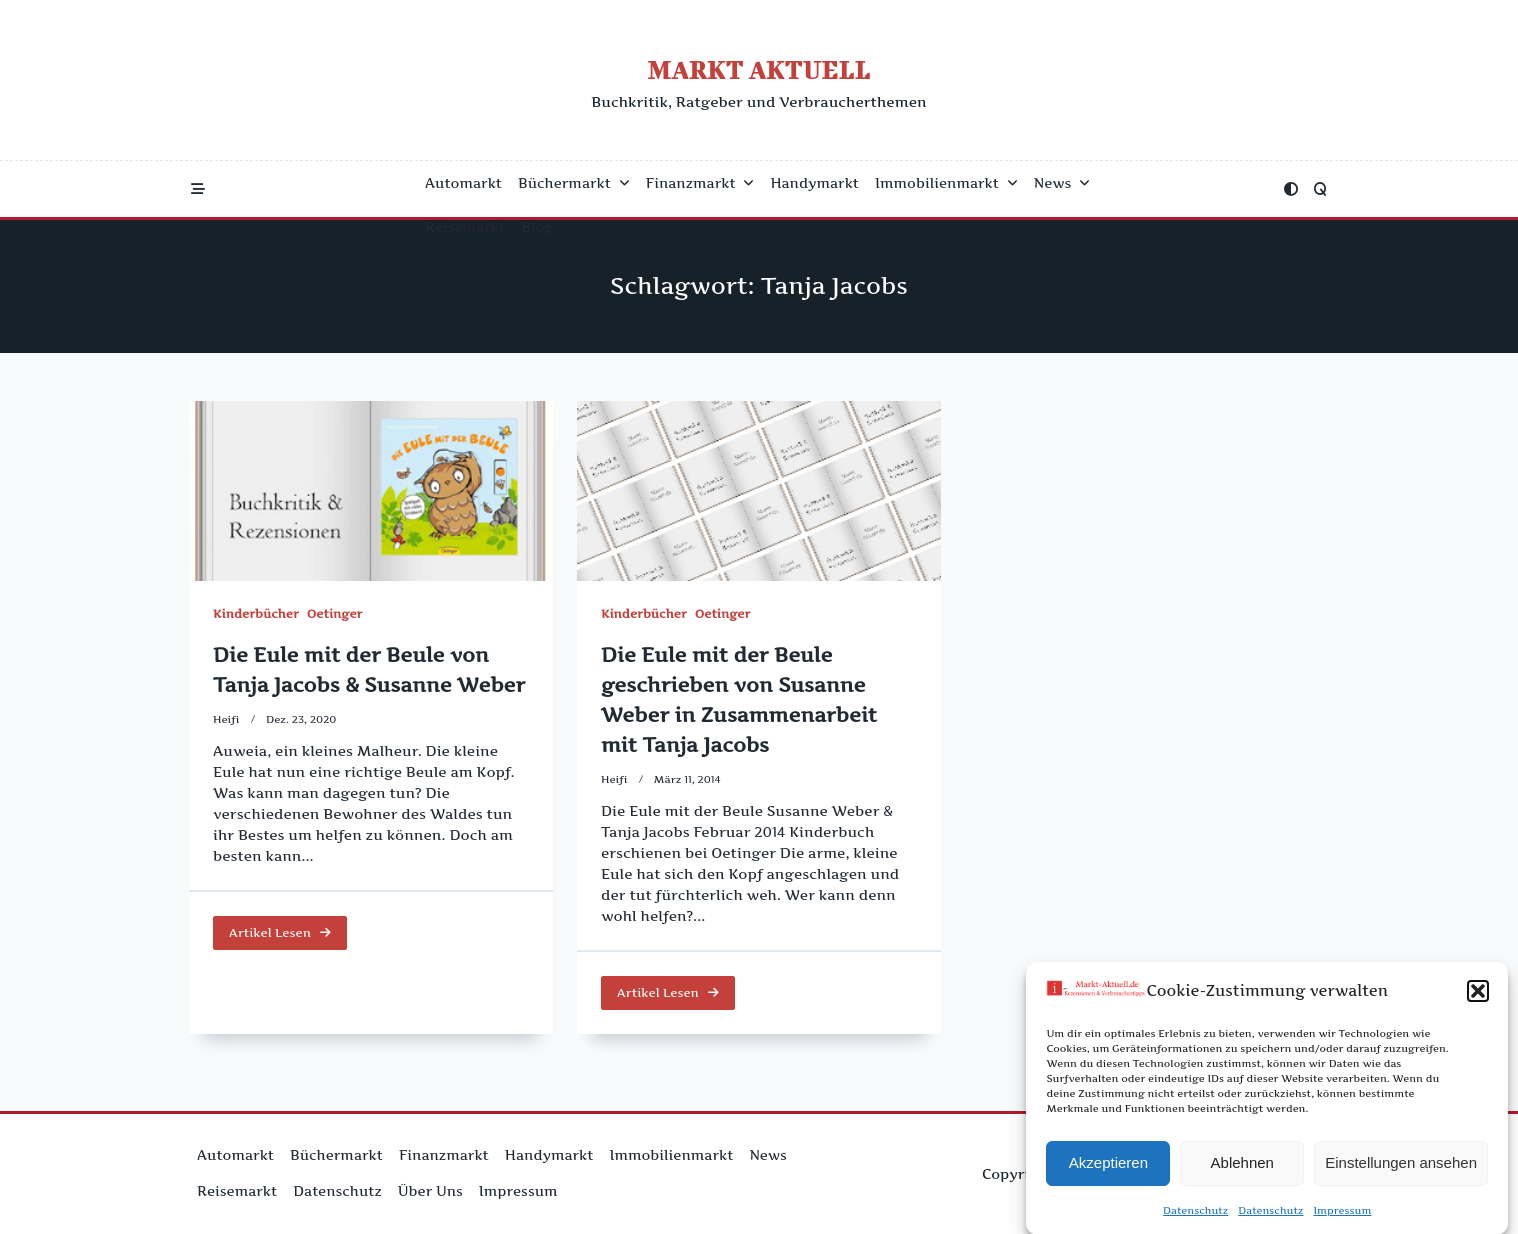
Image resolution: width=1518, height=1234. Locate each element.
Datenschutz (1195, 1215)
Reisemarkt (465, 227)
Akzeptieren (1108, 1168)
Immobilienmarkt (946, 183)
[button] (1478, 997)
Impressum (1342, 1215)
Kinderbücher (256, 613)
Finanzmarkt (700, 183)
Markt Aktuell (758, 69)
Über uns (430, 1191)
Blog (537, 227)
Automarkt (463, 183)
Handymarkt (814, 183)
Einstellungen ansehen (1401, 1168)
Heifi (226, 719)
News (1062, 183)
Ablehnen (1242, 1168)
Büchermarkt (574, 183)
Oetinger (335, 613)
